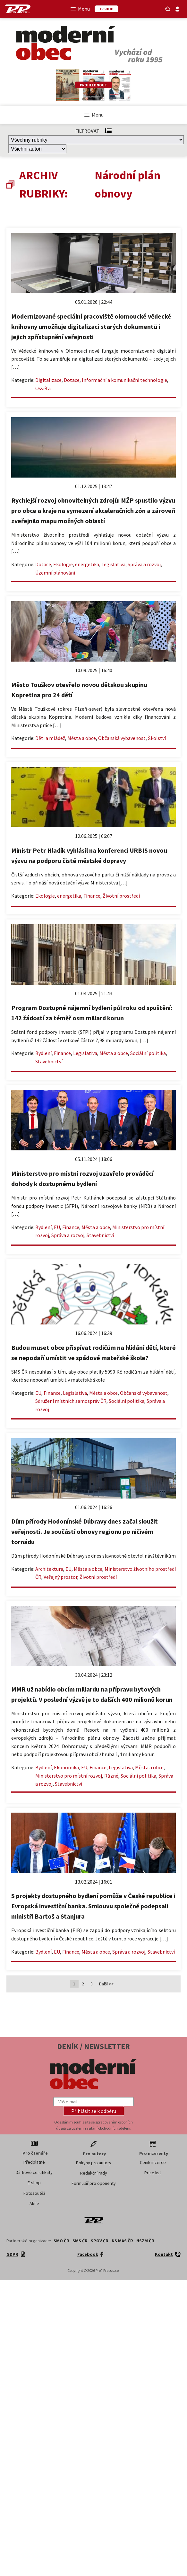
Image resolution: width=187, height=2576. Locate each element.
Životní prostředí (121, 895)
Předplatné (34, 2162)
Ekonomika (66, 1767)
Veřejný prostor (60, 1577)
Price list (152, 2173)
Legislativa (113, 564)
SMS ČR (80, 2241)
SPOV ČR (99, 2241)
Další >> (106, 1984)
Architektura (49, 1569)
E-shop (34, 2182)
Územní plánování (55, 572)
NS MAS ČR (122, 2241)
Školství (157, 738)
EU (57, 1227)
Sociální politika (148, 1053)
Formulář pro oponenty (94, 2183)
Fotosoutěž (34, 2193)
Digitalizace (48, 380)
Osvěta (43, 388)
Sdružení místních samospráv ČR (70, 1401)
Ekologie (63, 564)
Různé (111, 1775)
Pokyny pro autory (93, 2163)
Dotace (72, 380)
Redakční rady (93, 2173)
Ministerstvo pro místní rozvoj (68, 1775)
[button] (93, 2111)
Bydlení (43, 1053)
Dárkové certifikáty (34, 2172)
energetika (87, 564)
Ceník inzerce (153, 2162)
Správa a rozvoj (144, 564)
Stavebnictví (49, 1061)
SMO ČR (61, 2241)
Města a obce (81, 738)
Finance (91, 895)
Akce (34, 2203)
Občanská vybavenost (122, 738)
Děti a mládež (50, 738)
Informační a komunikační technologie (124, 380)
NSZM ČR (145, 2241)
